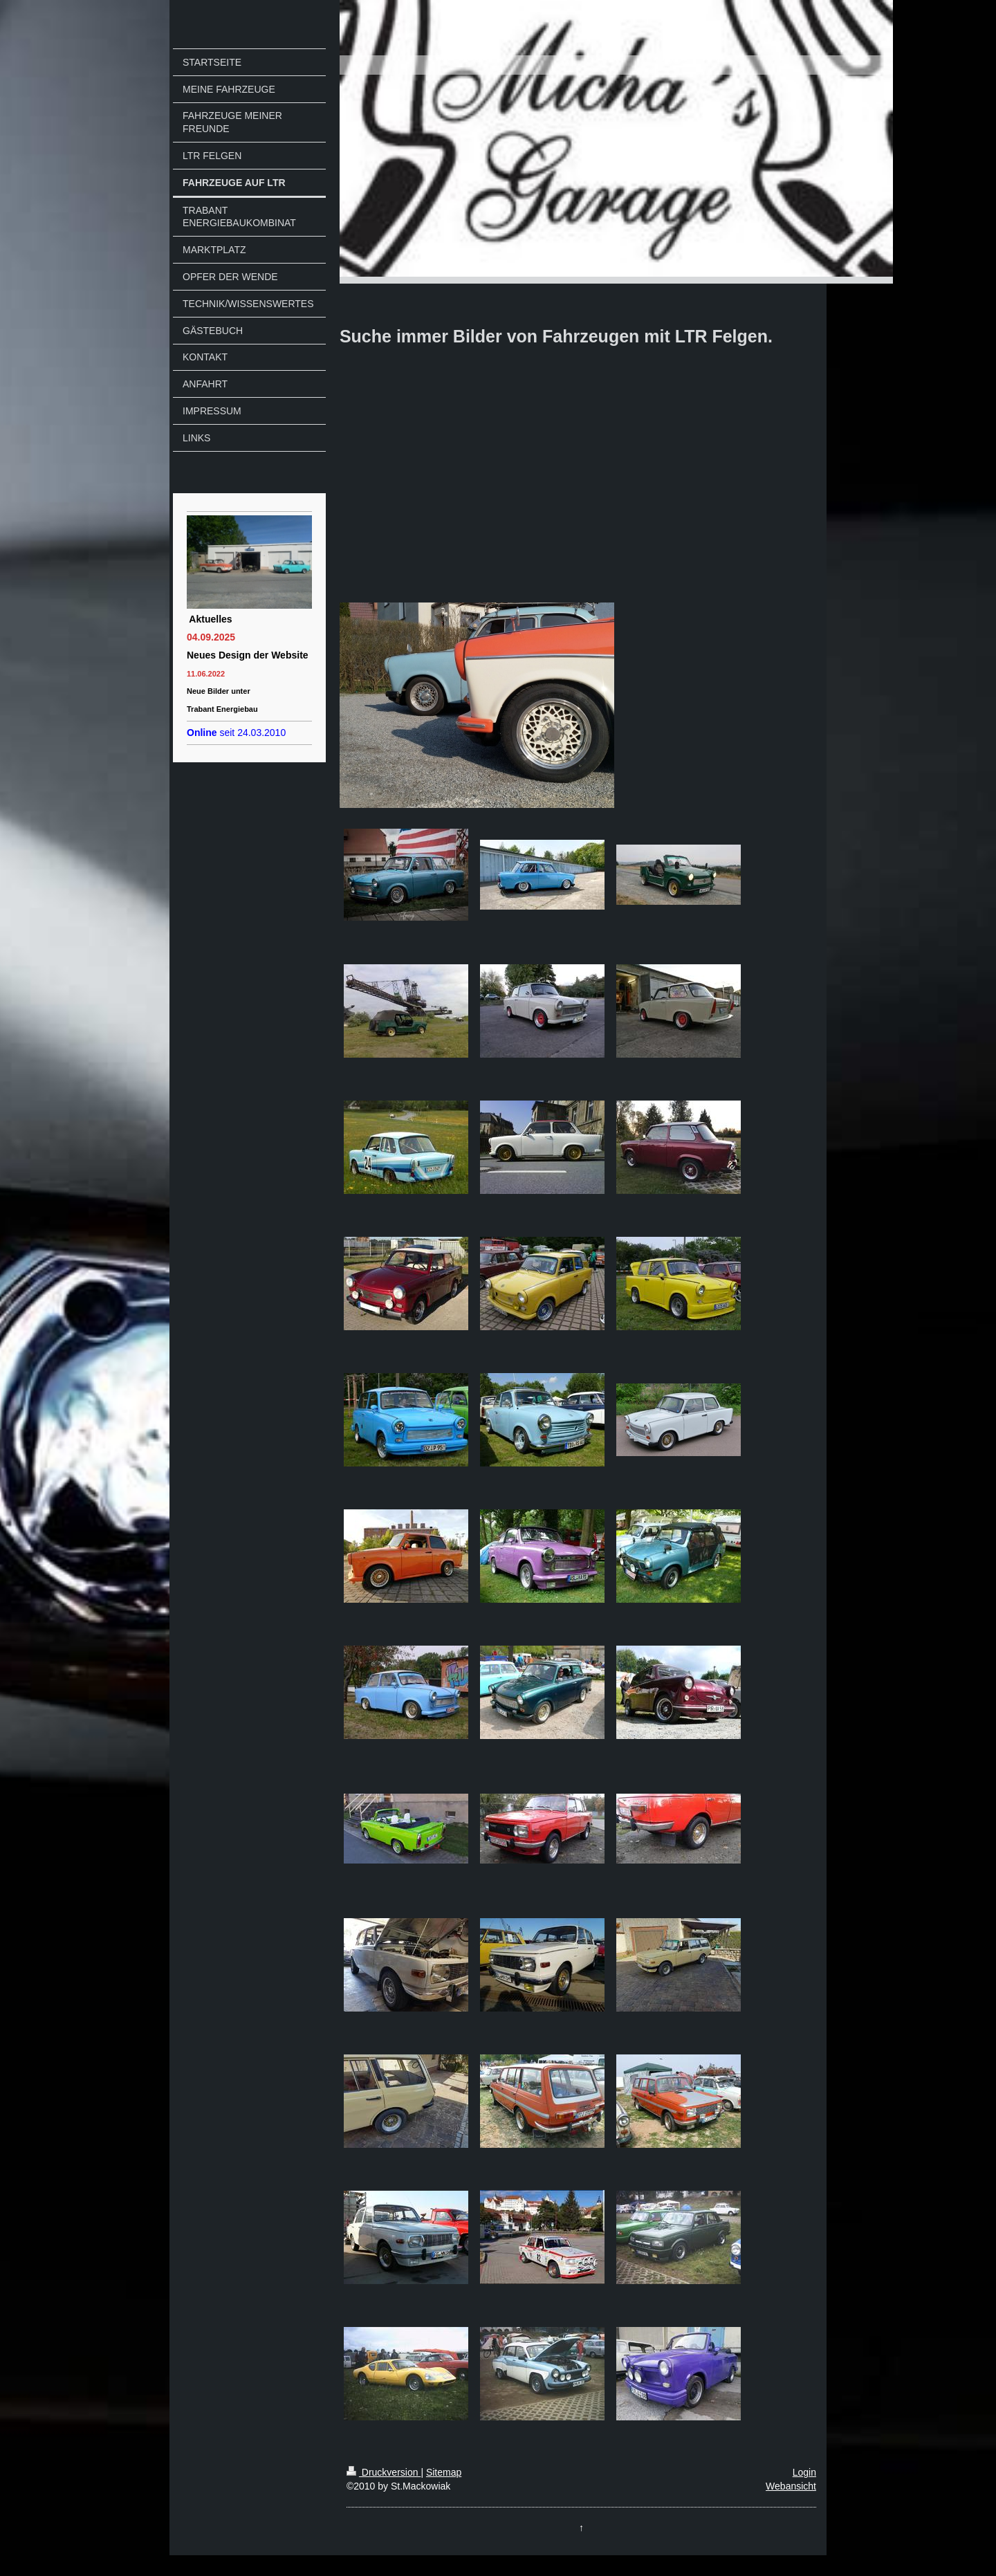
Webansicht (791, 2486)
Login (804, 2472)
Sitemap (443, 2472)
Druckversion (384, 2472)
